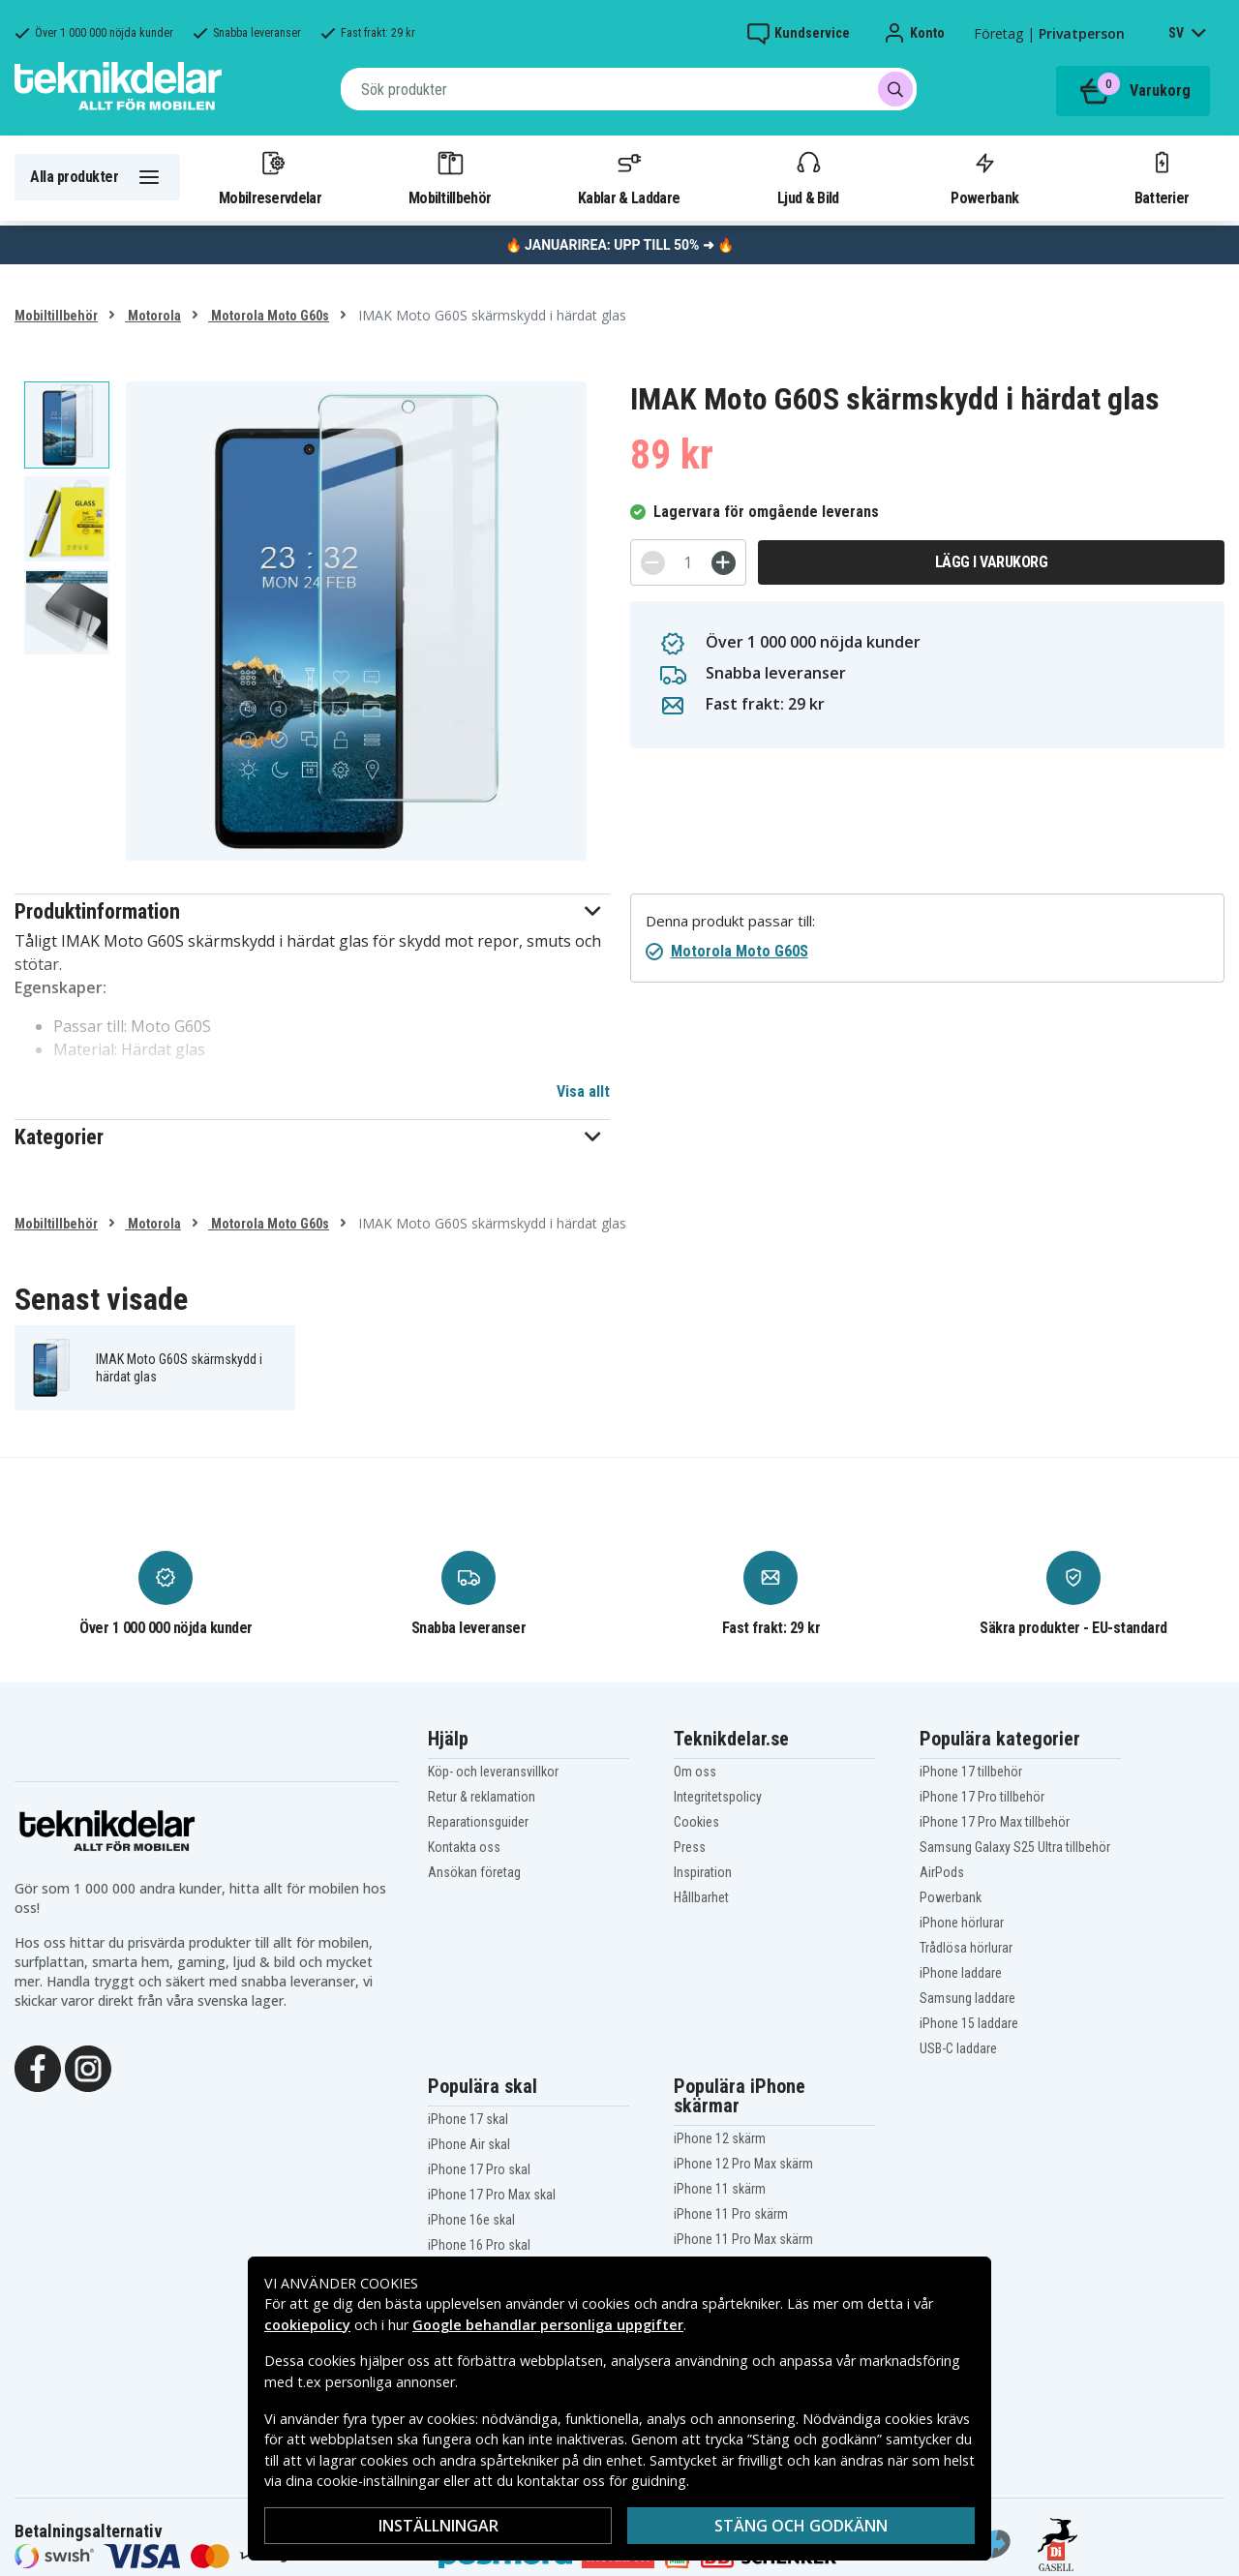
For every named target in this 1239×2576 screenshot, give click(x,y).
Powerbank (984, 177)
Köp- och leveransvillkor (493, 1771)
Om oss (695, 1771)
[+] (723, 563)
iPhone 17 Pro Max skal (492, 2194)
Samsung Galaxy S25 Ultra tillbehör (1015, 1847)
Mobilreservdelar (270, 177)
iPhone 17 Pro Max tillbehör (995, 1822)
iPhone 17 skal (468, 2119)
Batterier (1162, 177)
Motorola (153, 315)
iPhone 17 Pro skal (479, 2169)
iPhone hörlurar (962, 1922)
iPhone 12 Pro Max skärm (743, 2163)
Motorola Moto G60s (268, 315)
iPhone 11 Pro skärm (731, 2214)
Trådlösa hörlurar (966, 1947)
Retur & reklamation (481, 1796)
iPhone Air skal (469, 2144)
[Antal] (688, 562)
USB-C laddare (958, 2048)
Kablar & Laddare (629, 177)
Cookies (696, 1822)
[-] (653, 563)
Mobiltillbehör (449, 177)
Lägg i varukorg (991, 562)
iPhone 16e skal (471, 2219)
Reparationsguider (478, 1822)
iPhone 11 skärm (720, 2189)
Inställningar (438, 2525)
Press (690, 1847)
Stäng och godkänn (801, 2525)
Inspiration (703, 1872)
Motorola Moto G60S (739, 951)
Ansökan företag (474, 1872)
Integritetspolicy (718, 1796)
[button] (312, 911)
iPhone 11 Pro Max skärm (743, 2239)
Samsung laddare (967, 1998)
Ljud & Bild (807, 177)
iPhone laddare (961, 1973)
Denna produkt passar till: (730, 921)
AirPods (942, 1872)
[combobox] (629, 89)
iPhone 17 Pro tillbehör (982, 1796)
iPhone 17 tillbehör (971, 1771)
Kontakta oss (464, 1847)
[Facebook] (38, 2066)
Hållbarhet (701, 1897)
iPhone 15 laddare (969, 2023)
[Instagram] (88, 2066)
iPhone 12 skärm (720, 2138)
